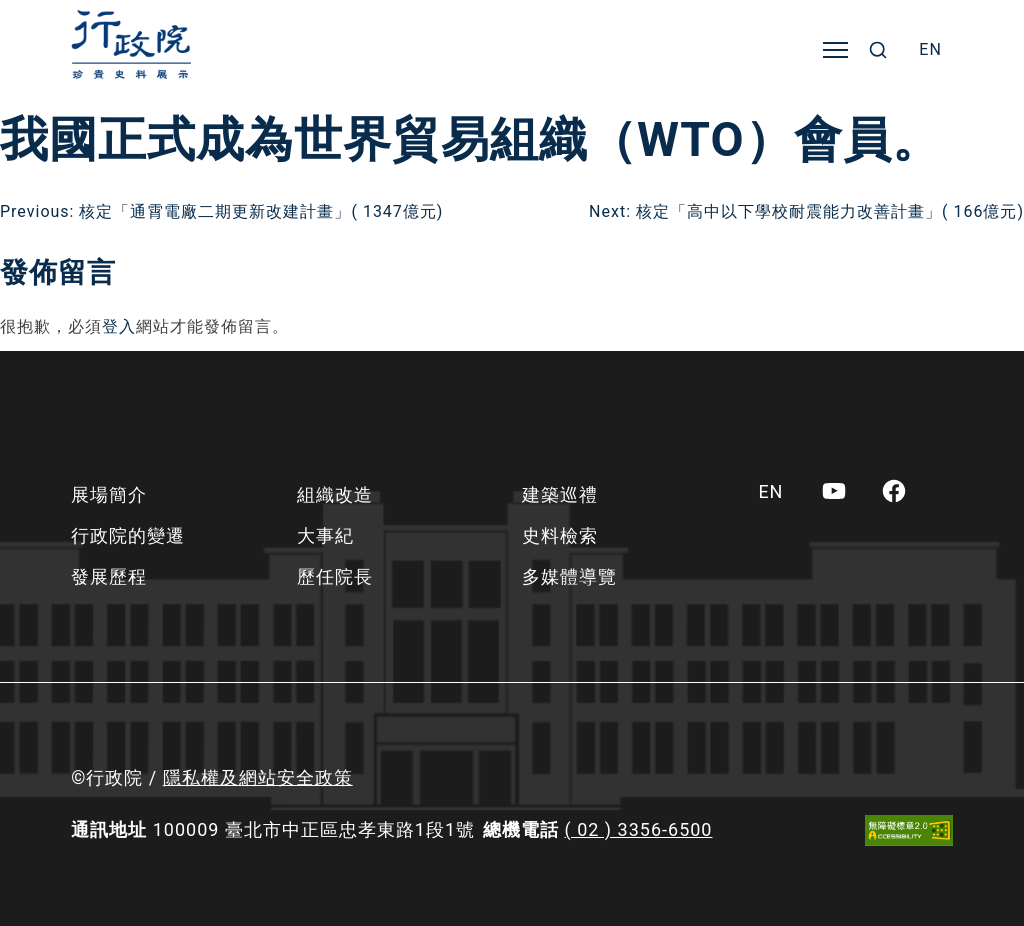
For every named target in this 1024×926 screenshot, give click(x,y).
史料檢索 (560, 535)
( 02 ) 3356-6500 (639, 829)
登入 (119, 326)
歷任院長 (335, 576)
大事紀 (325, 535)
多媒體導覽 (569, 576)
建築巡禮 (560, 494)
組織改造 (335, 494)
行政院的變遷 (128, 535)
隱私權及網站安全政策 (258, 777)
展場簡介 (109, 494)
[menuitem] (930, 50)
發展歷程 (109, 576)
